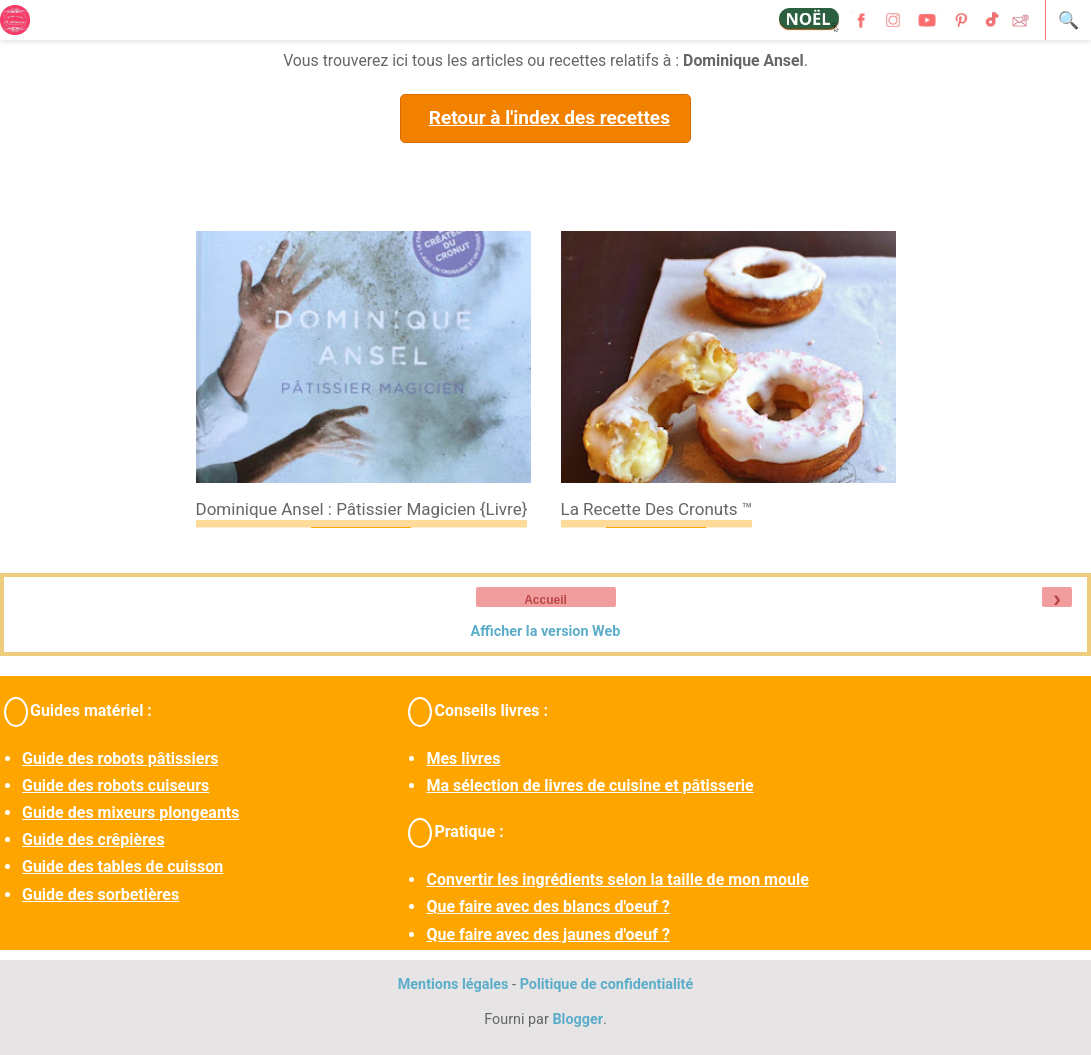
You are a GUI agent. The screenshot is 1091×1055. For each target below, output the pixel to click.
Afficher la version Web (546, 631)
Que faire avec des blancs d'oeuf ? (547, 906)
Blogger (577, 1019)
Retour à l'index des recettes (549, 117)
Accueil (545, 600)
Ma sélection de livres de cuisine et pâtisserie (589, 785)
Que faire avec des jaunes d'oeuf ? (547, 934)
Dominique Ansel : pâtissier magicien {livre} (362, 509)
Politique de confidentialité (607, 984)
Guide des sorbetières (100, 894)
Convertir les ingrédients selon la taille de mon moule (617, 879)
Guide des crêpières (93, 839)
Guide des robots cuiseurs (115, 785)
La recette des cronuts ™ (657, 509)
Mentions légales (453, 984)
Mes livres (463, 758)
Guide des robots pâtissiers (120, 758)
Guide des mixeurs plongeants (130, 812)
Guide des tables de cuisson (122, 866)
